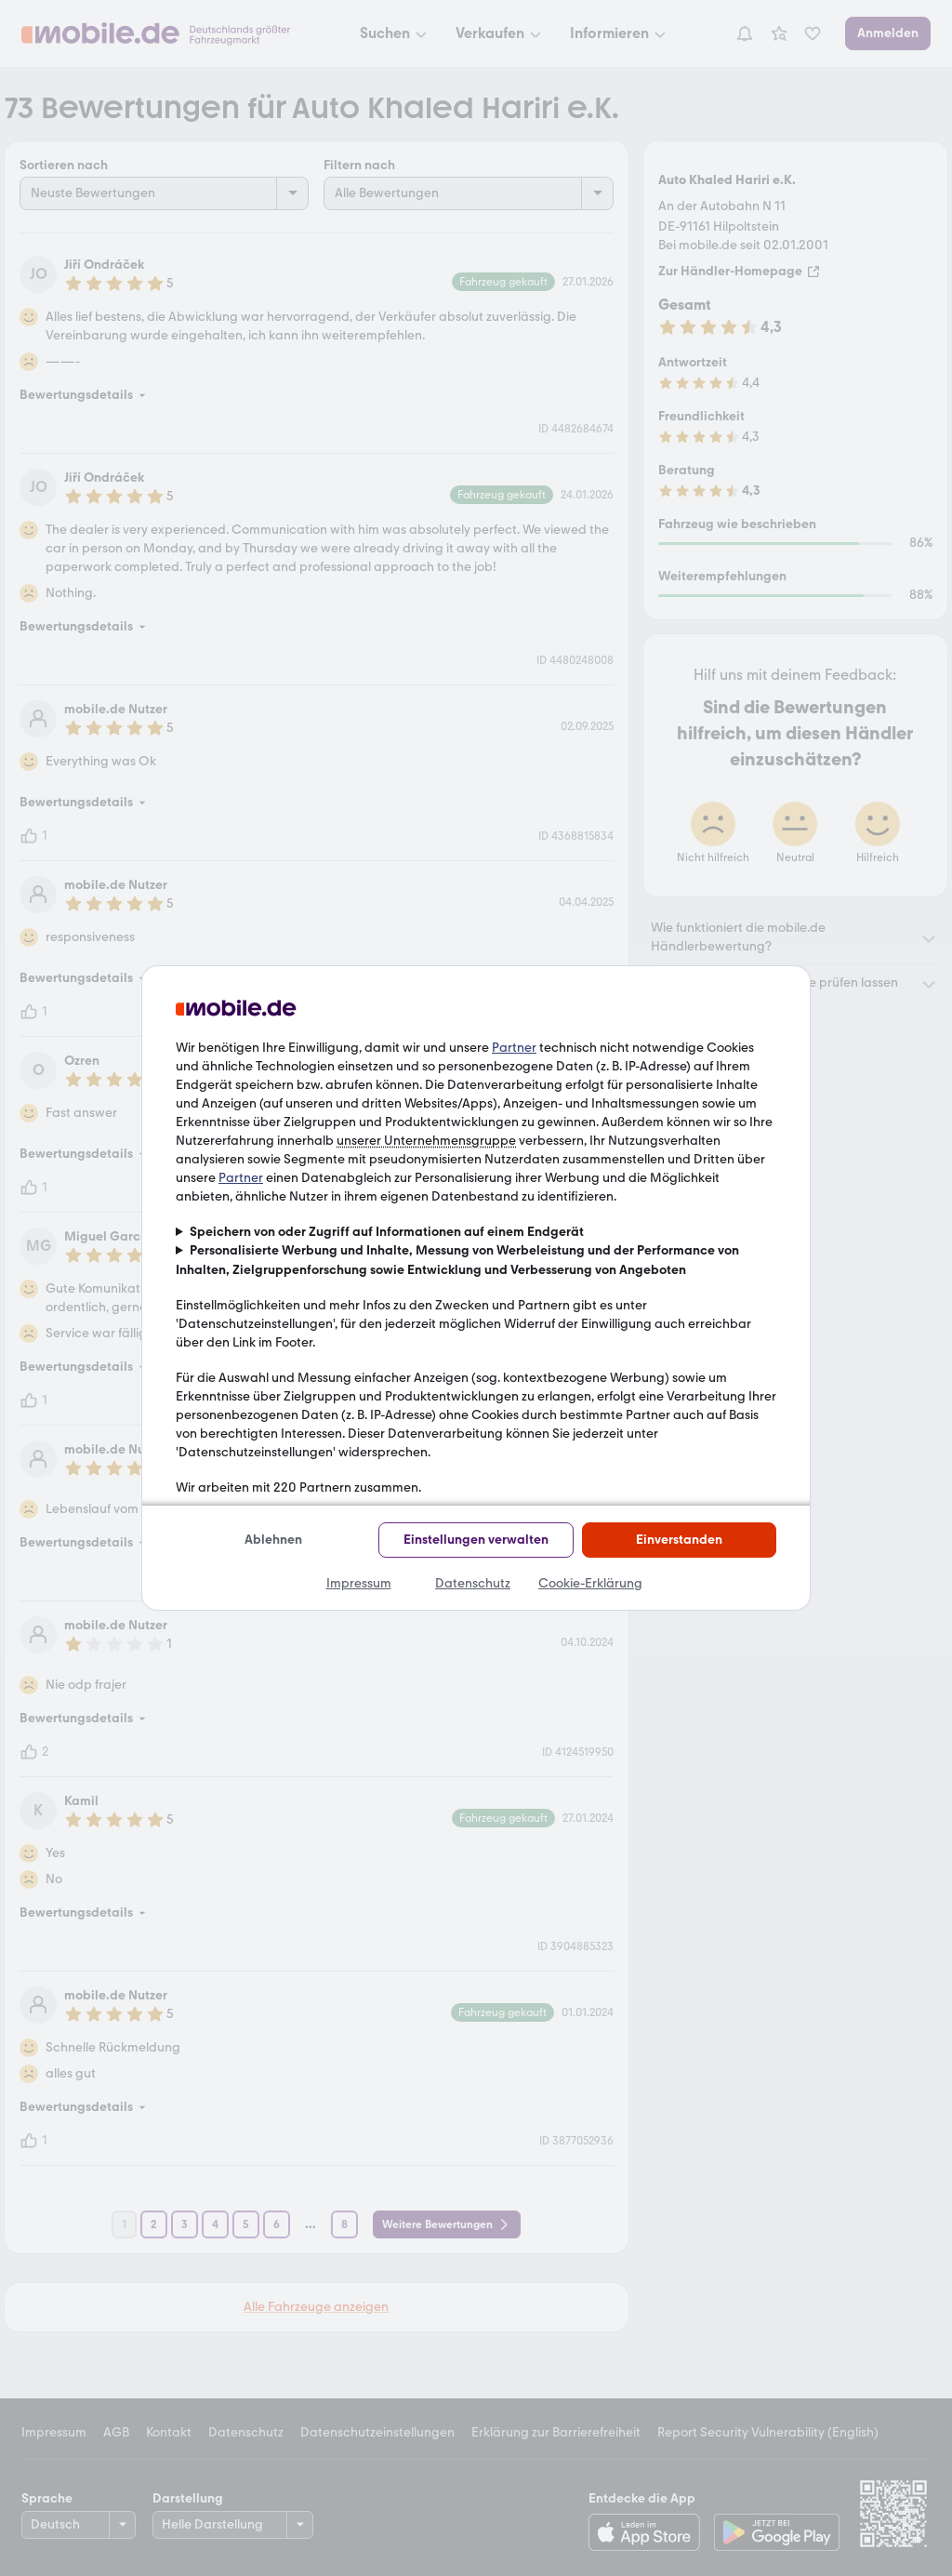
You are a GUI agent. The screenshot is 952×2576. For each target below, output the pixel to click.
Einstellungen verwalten (476, 1539)
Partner (514, 1048)
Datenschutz (472, 1583)
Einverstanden (679, 1539)
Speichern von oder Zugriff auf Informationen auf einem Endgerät (387, 1232)
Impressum (358, 1583)
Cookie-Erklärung (590, 1583)
